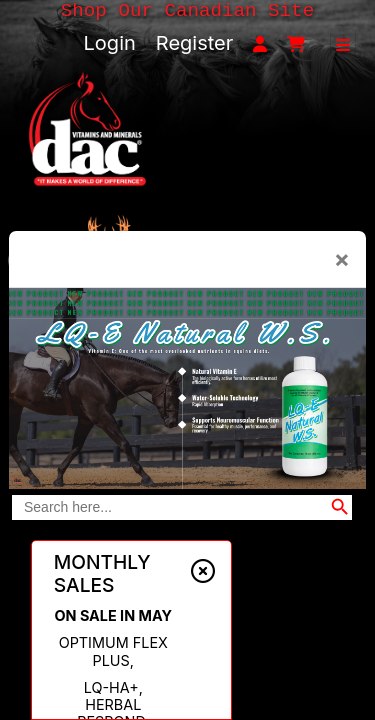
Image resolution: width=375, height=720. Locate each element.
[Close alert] (203, 572)
